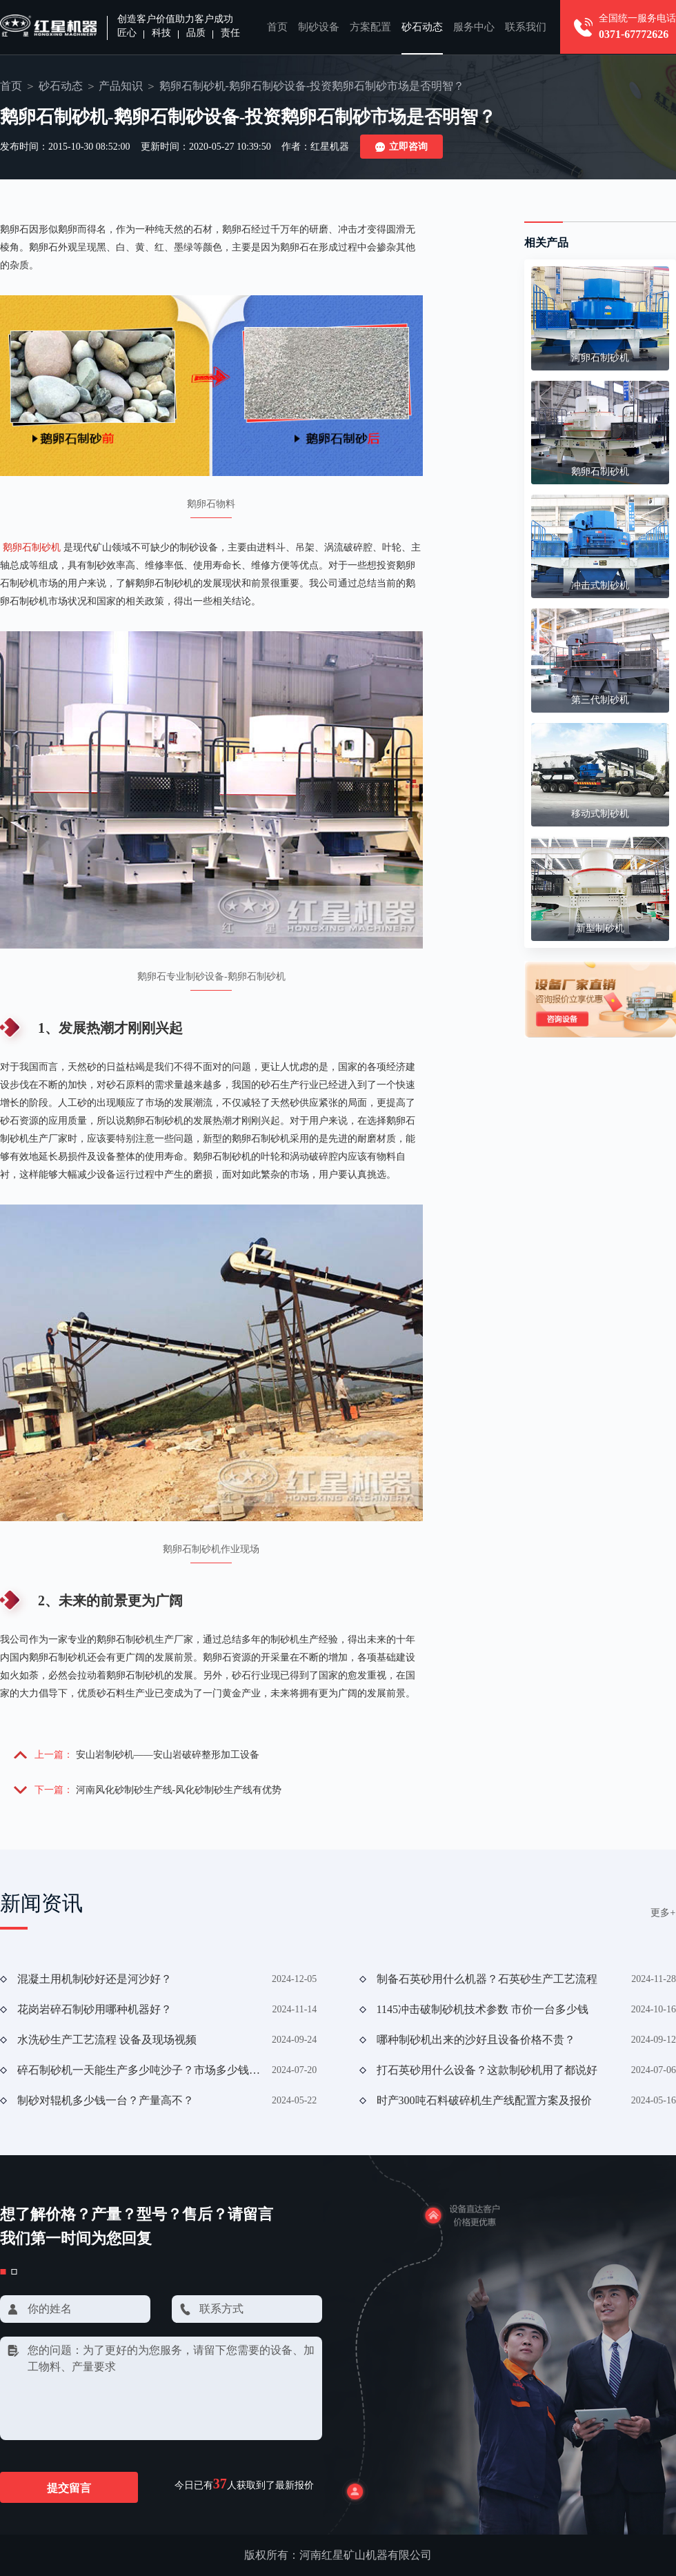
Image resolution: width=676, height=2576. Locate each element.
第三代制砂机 (600, 700)
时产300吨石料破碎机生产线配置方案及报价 (484, 2100)
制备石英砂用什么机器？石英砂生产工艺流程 (487, 1979)
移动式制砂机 (600, 814)
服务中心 (474, 26)
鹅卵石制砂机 (32, 547)
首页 (277, 26)
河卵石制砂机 (600, 358)
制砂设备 (318, 26)
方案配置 (370, 26)
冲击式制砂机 (600, 585)
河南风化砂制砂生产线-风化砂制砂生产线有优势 (179, 1790)
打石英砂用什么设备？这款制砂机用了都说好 (487, 2070)
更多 (663, 1913)
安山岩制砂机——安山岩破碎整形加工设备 (167, 1755)
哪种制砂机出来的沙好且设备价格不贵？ (476, 2039)
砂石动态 (422, 26)
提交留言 (69, 2488)
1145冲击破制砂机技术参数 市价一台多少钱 (482, 2009)
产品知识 (121, 86)
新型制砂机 (600, 928)
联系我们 (525, 26)
